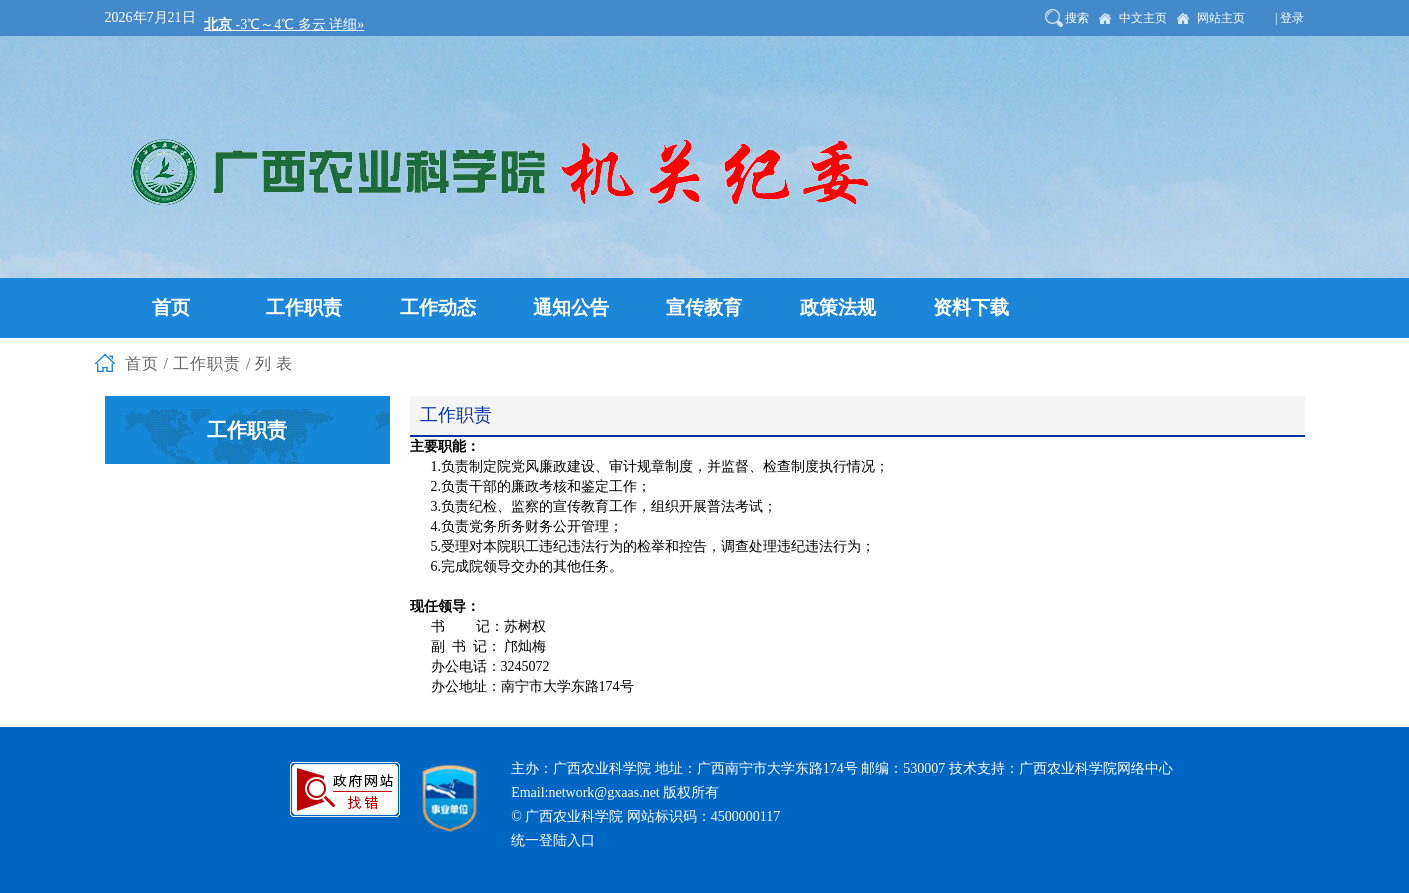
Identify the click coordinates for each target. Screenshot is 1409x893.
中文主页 (1143, 18)
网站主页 (1221, 18)
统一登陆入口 (553, 840)
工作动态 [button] (438, 307)
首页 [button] (171, 307)
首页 (142, 363)
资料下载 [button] (971, 307)
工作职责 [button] (304, 307)
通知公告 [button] (571, 307)
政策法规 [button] (838, 307)
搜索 (1077, 18)
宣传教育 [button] (704, 307)
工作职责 (207, 363)
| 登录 (1289, 18)
